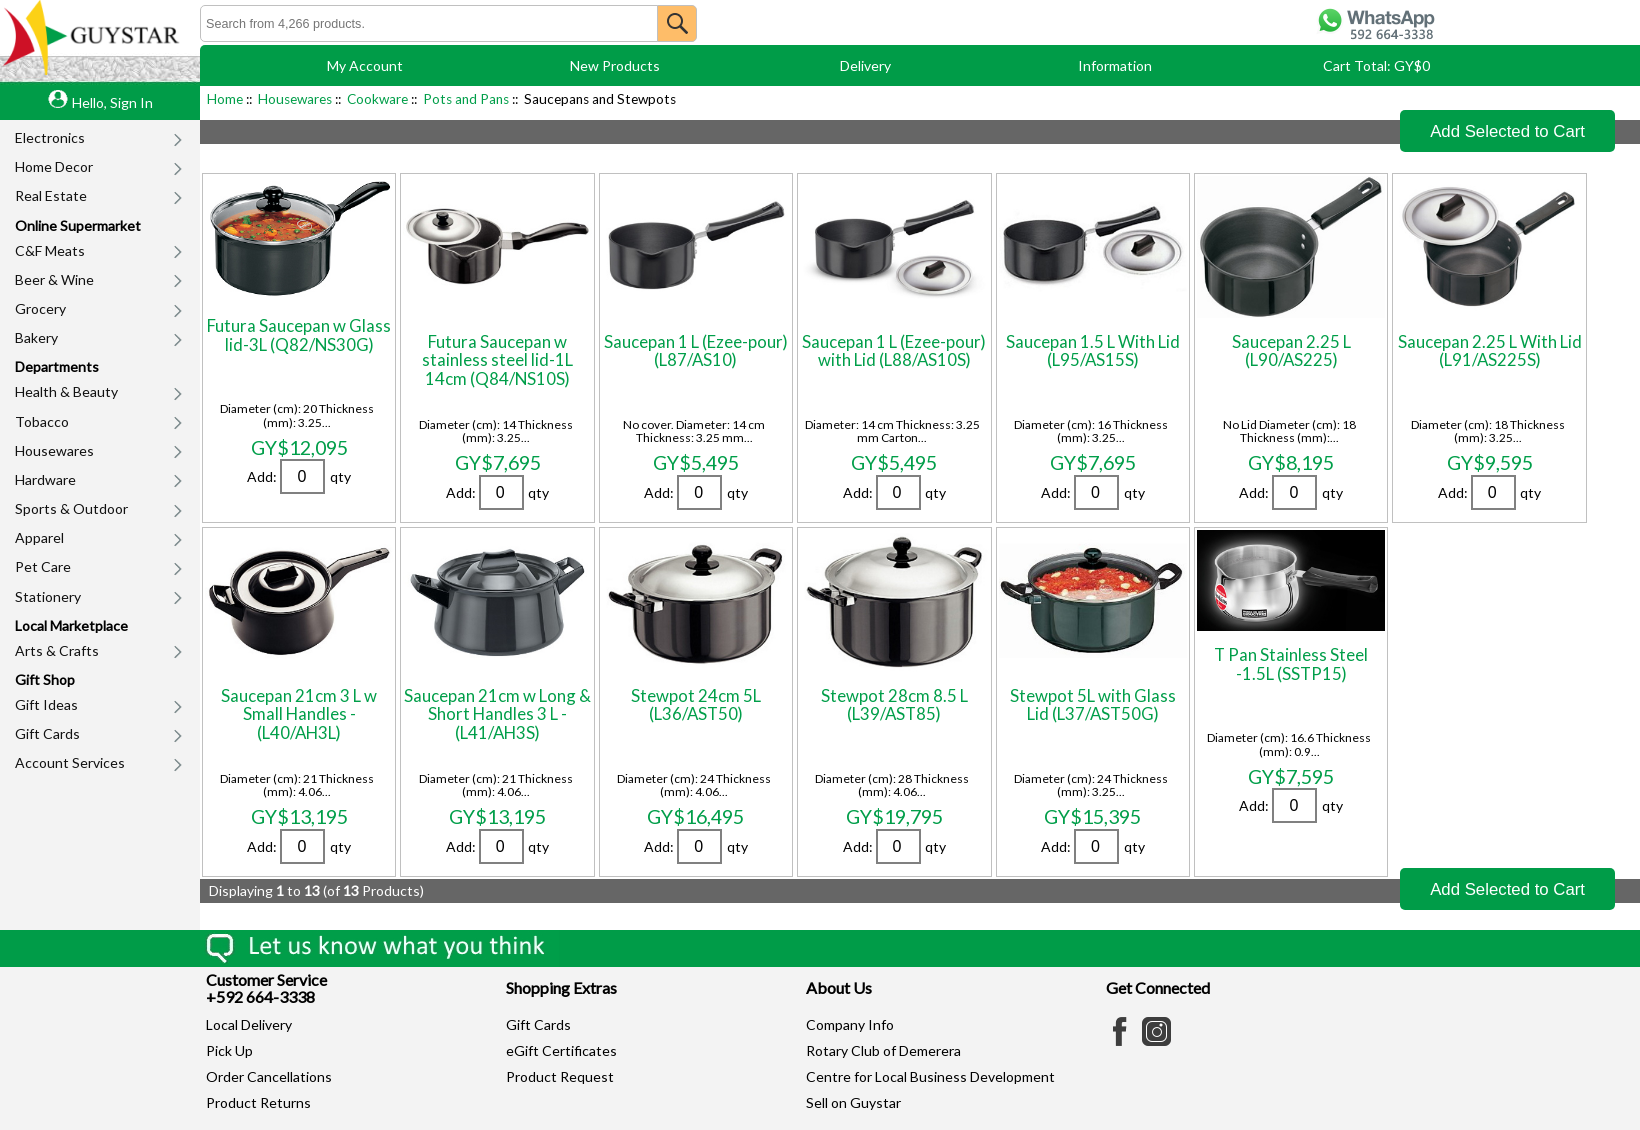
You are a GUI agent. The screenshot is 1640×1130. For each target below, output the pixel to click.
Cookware (377, 99)
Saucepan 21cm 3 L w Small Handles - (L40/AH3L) (299, 714)
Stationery (48, 596)
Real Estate (51, 195)
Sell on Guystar (853, 1102)
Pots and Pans (466, 99)
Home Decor (54, 166)
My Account (365, 65)
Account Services (70, 762)
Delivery (865, 65)
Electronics (50, 137)
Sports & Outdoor (71, 508)
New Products (615, 65)
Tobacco (42, 421)
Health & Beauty (66, 391)
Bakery (36, 337)
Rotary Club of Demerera (883, 1050)
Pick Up (229, 1050)
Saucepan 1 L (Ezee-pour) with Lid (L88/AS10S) (894, 350)
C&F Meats (50, 250)
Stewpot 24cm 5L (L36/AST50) (696, 704)
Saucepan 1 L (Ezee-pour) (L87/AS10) (696, 350)
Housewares (54, 450)
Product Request (560, 1076)
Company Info (850, 1024)
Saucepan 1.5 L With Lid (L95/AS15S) (1093, 350)
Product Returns (258, 1102)
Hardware (45, 479)
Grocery (40, 308)
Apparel (39, 537)
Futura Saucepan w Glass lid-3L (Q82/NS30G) (299, 334)
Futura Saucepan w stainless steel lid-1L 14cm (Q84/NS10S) (497, 360)
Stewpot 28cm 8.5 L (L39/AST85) (894, 704)
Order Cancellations (269, 1076)
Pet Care (43, 566)
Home (225, 99)
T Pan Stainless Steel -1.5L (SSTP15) (1291, 663)
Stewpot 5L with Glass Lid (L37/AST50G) (1093, 704)
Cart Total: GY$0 (1376, 65)
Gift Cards (47, 733)
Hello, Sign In (112, 102)
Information (1115, 65)
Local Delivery (249, 1024)
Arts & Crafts (57, 650)
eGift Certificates (561, 1050)
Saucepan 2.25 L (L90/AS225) (1291, 350)
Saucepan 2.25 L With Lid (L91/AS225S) (1490, 350)
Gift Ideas (46, 704)
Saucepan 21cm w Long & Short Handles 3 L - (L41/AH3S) (497, 714)
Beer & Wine (54, 279)
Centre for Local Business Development (930, 1076)
